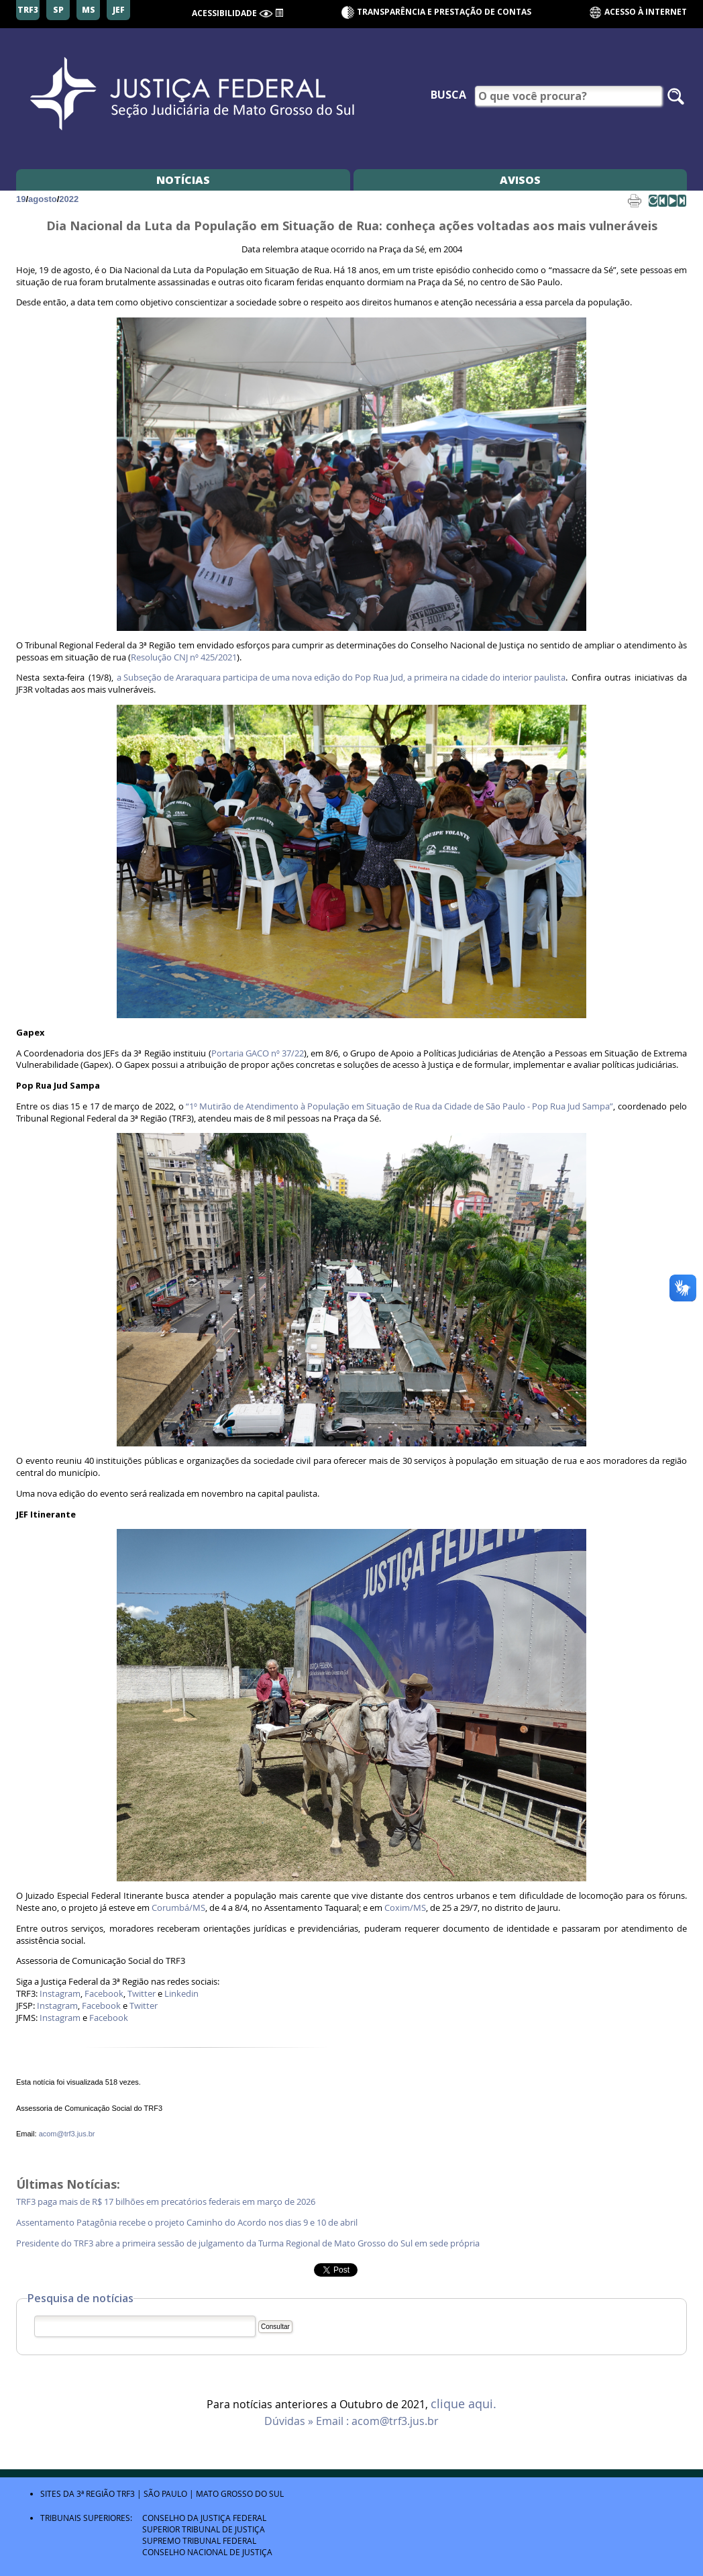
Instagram (60, 1993)
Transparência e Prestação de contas (444, 11)
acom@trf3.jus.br (67, 2134)
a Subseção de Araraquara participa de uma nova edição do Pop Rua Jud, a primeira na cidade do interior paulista (341, 677)
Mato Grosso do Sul (240, 2493)
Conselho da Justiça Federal (204, 2518)
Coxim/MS (405, 1908)
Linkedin (181, 1993)
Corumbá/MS (178, 1908)
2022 (68, 199)
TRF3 (126, 2493)
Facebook (104, 1993)
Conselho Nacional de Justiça (207, 2552)
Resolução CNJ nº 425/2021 (184, 657)
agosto (42, 199)
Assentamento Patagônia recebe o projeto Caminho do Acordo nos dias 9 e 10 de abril (188, 2222)
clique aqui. (463, 2404)
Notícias (183, 180)
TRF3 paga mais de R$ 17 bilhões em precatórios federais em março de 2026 (165, 2202)
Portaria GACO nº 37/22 (257, 1053)
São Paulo (165, 2493)
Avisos (520, 180)
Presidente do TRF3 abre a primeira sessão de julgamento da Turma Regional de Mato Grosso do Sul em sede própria (248, 2243)
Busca (448, 94)
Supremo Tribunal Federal (199, 2540)
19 (20, 199)
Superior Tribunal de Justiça (203, 2529)
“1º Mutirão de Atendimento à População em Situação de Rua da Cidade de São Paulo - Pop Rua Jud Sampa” (399, 1106)
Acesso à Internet (637, 12)
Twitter (141, 1993)
